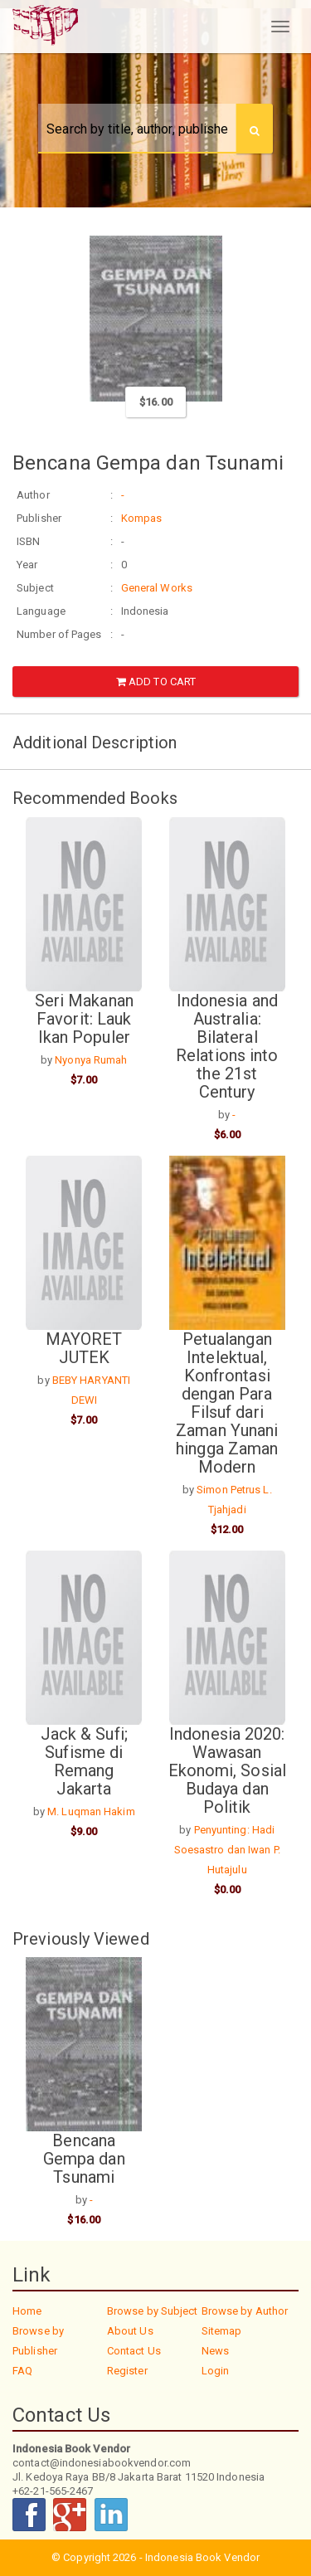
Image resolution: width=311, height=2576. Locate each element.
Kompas (142, 518)
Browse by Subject (152, 2311)
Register (127, 2370)
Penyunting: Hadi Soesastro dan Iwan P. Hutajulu (227, 1850)
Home (26, 2311)
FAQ (22, 2370)
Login (216, 2370)
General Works (156, 588)
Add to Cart (156, 681)
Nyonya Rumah (91, 1060)
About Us (130, 2331)
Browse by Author (245, 2311)
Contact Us (134, 2351)
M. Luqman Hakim (91, 1811)
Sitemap (222, 2331)
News (215, 2351)
